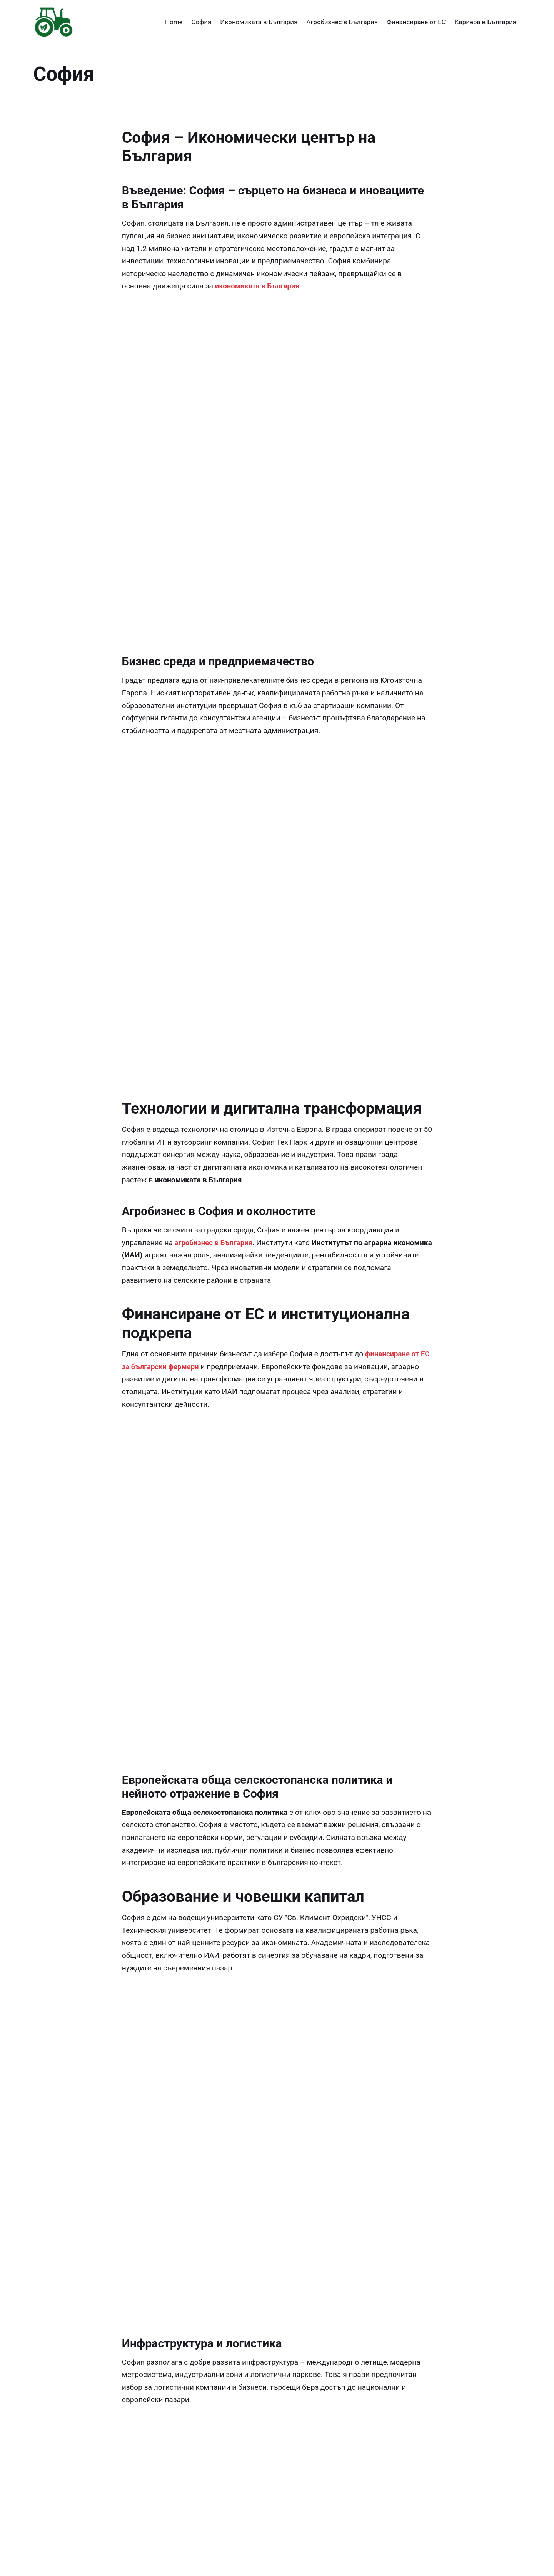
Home (173, 22)
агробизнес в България (215, 1015)
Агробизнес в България (342, 22)
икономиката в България (258, 285)
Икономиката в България (258, 22)
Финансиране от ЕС (416, 22)
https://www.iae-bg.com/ (273, 2549)
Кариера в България (485, 22)
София (201, 22)
